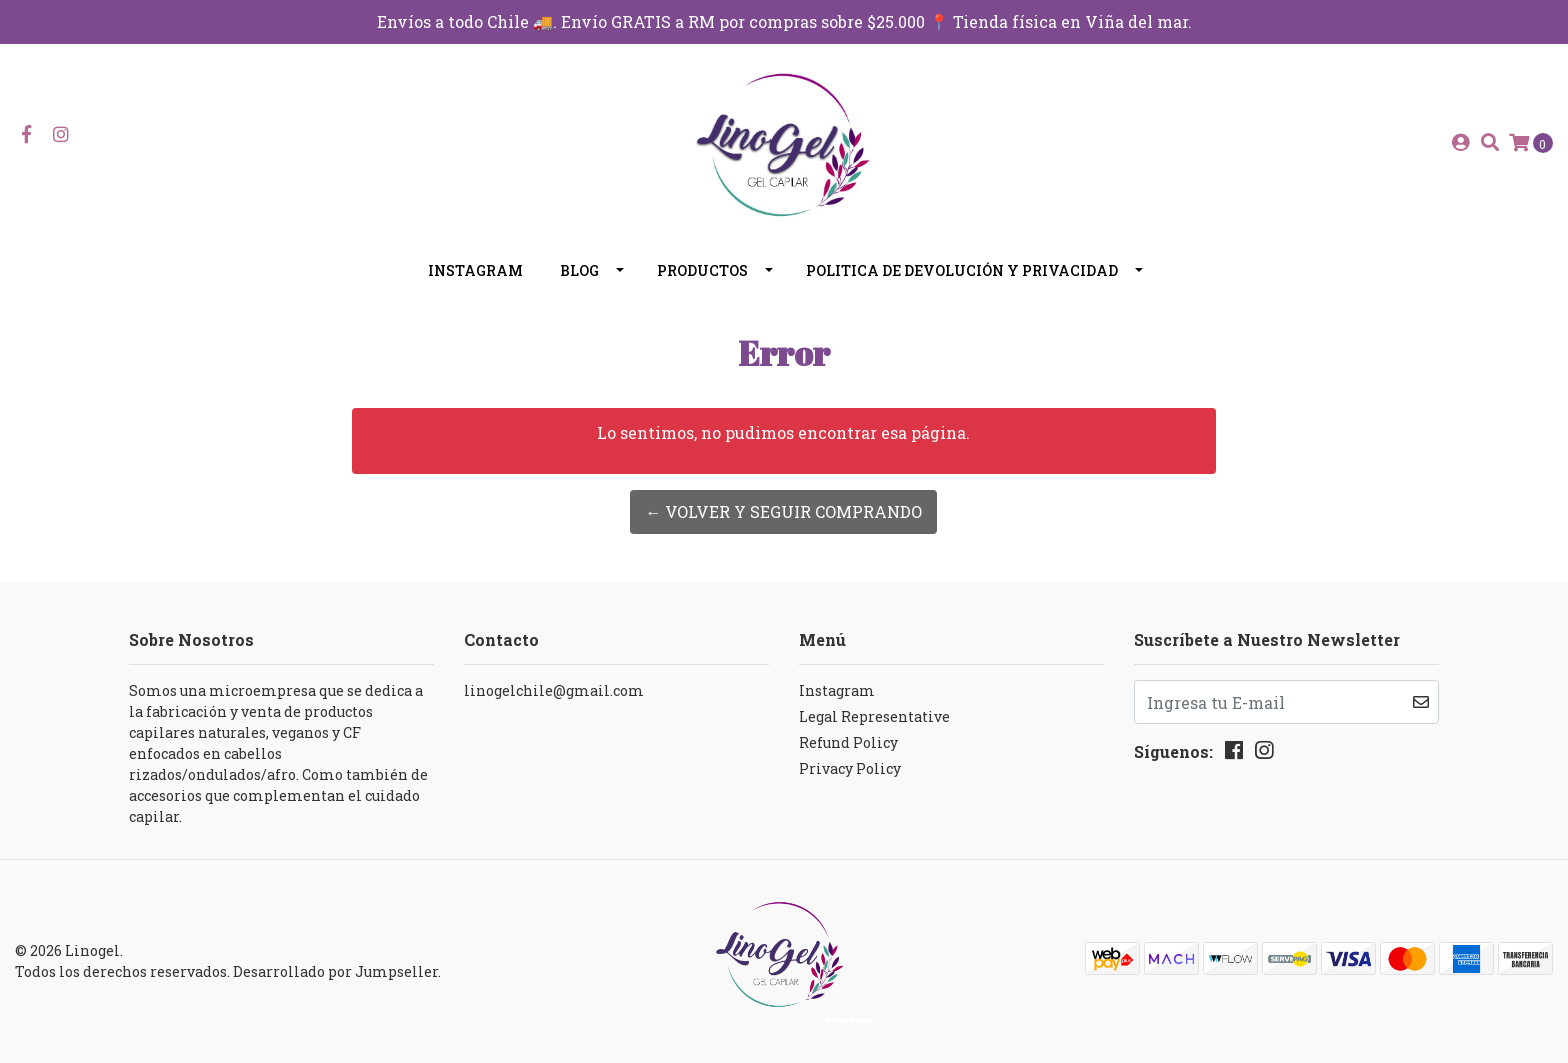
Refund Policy (848, 742)
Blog (579, 270)
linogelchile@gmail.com (554, 690)
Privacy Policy (850, 768)
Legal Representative (874, 716)
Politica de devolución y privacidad (962, 270)
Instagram (475, 270)
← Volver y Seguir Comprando (783, 511)
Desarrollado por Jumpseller (335, 971)
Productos (702, 270)
